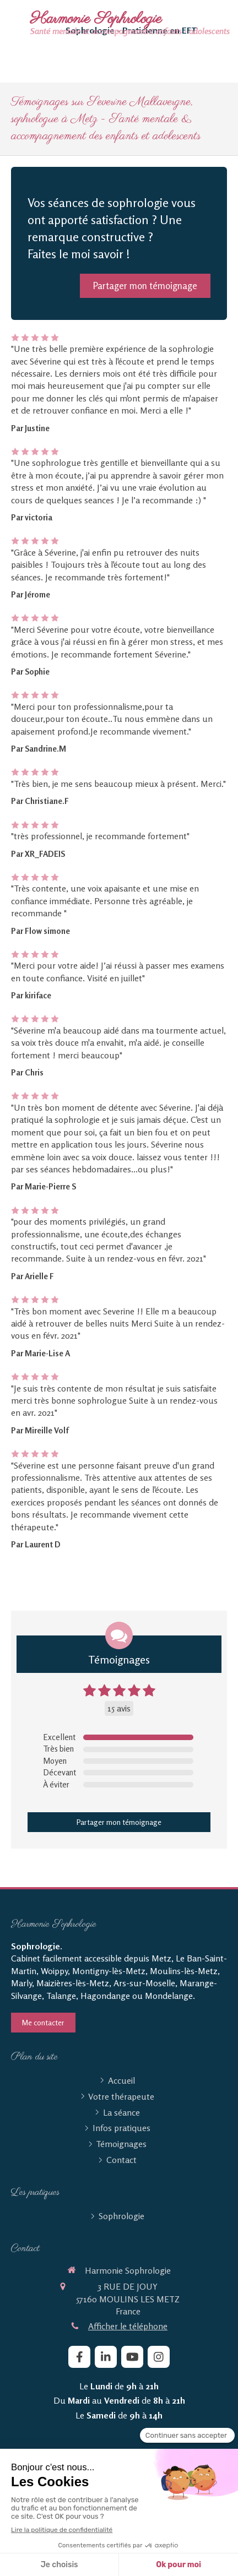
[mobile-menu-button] (119, 2548)
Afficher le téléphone (127, 2326)
